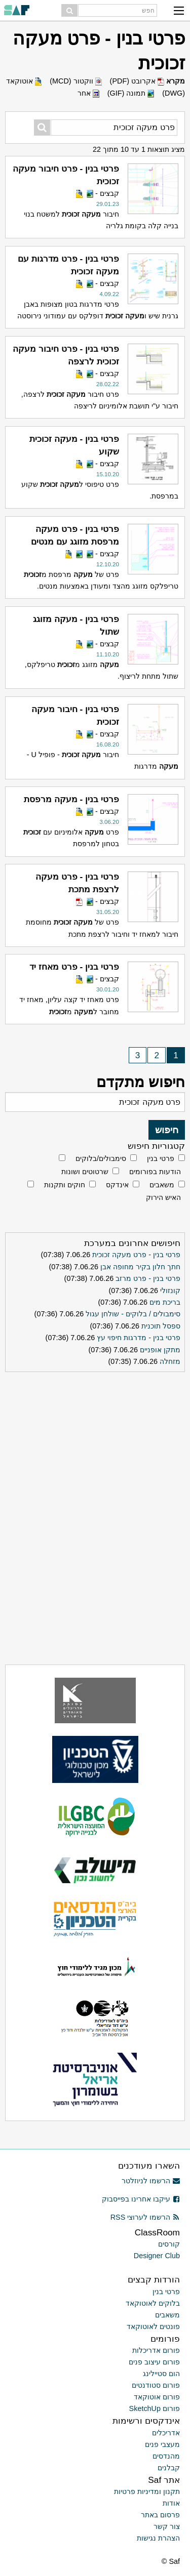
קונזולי (170, 1290)
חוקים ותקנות (64, 1185)
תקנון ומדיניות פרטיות (147, 2491)
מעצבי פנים (162, 2444)
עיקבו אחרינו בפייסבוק (141, 2199)
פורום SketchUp (154, 2408)
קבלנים (169, 2468)
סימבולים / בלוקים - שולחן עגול (133, 1314)
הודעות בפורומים (155, 1172)
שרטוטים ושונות (84, 1172)
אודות (171, 2503)
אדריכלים (166, 2433)
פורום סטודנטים (156, 2385)
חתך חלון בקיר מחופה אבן (140, 1267)
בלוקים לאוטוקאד (153, 2303)
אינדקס (117, 1185)
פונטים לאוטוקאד (153, 2326)
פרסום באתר (160, 2515)
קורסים (169, 2244)
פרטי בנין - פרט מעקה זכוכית (136, 1255)
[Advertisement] (95, 1439)
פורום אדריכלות (156, 2350)
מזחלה (170, 1361)
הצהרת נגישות (158, 2538)
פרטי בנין (160, 1158)
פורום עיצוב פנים (154, 2362)
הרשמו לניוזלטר (151, 2181)
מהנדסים (166, 2456)
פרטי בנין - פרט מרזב (148, 1278)
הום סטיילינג (161, 2374)
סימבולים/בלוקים (100, 1158)
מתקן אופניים (160, 1350)
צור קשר (167, 2526)
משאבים (161, 1185)
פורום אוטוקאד (157, 2397)
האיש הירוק (163, 1197)
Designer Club (157, 2256)
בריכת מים (164, 1302)
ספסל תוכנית (160, 1326)
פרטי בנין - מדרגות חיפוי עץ (138, 1338)
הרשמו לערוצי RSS (145, 2217)
